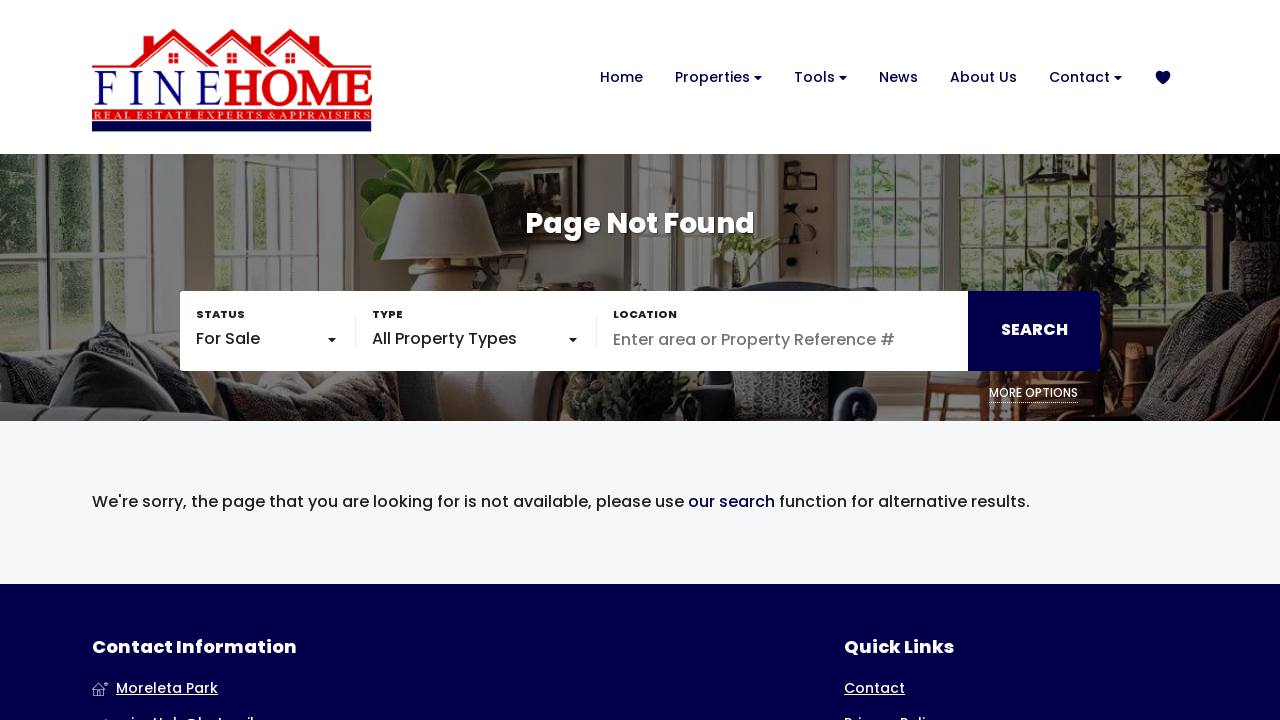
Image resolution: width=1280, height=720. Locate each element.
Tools (820, 77)
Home (621, 77)
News (898, 77)
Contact (1085, 77)
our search (731, 502)
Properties (718, 77)
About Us (983, 77)
